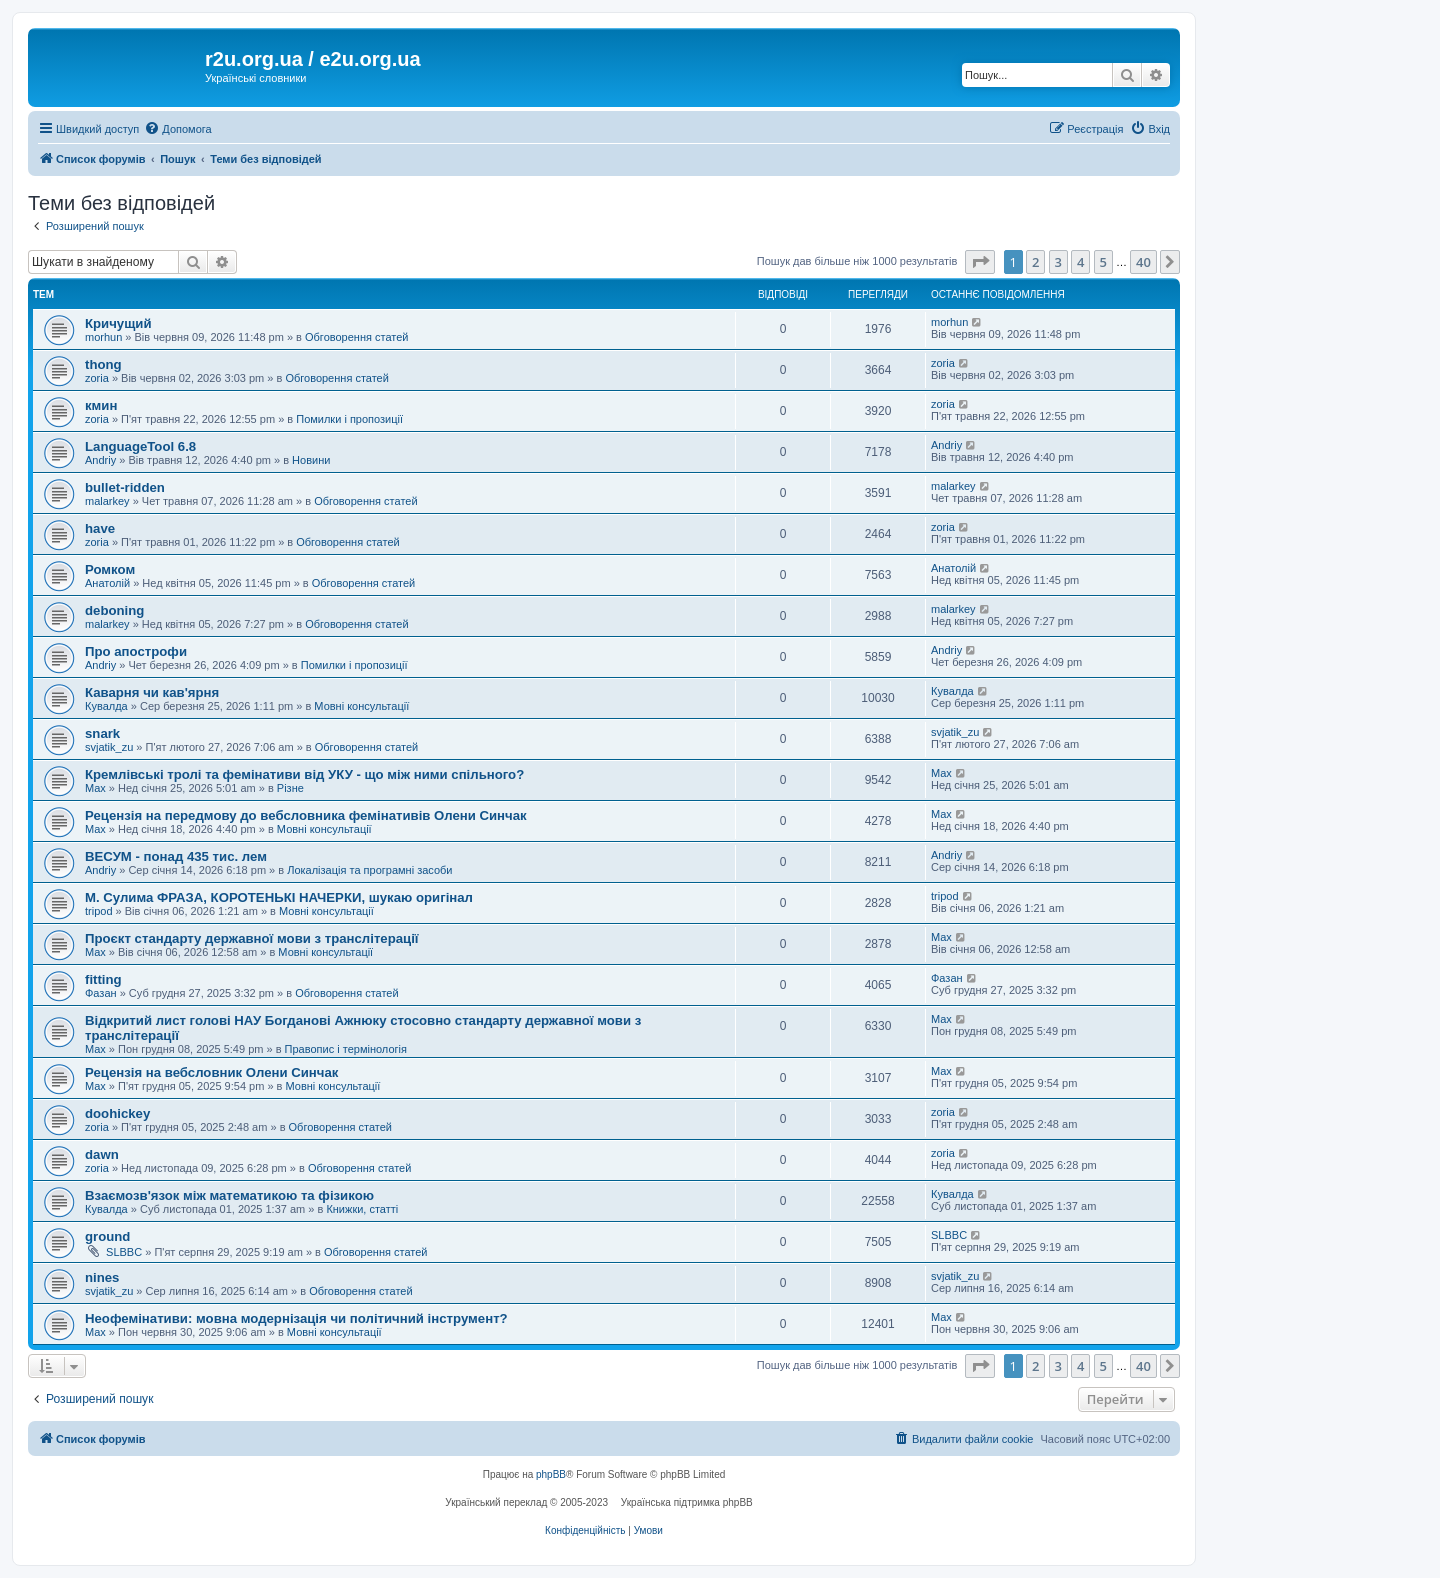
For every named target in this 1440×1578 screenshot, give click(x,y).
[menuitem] (177, 129)
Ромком (110, 569)
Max (95, 788)
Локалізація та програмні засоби (369, 870)
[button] (980, 262)
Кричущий (118, 323)
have (100, 528)
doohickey (117, 1113)
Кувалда (106, 706)
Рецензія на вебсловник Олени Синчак (211, 1072)
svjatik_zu (109, 747)
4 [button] (1080, 262)
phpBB (551, 1474)
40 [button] (1143, 262)
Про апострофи (136, 651)
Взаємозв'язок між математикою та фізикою (229, 1195)
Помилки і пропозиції (349, 419)
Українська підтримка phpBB (687, 1502)
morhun (103, 337)
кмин (101, 405)
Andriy (100, 460)
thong (103, 364)
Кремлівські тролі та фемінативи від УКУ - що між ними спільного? (304, 774)
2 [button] (1035, 262)
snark (102, 733)
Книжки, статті (362, 1209)
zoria (97, 378)
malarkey (107, 501)
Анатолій (107, 583)
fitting (103, 979)
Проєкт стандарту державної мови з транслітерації (252, 938)
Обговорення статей (356, 337)
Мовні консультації (361, 706)
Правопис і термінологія (346, 1049)
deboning (114, 610)
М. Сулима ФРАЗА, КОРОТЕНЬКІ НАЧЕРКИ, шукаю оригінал (279, 897)
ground (107, 1236)
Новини (311, 460)
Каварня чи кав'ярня (152, 692)
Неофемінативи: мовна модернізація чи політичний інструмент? (296, 1318)
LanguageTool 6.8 (140, 446)
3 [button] (1058, 262)
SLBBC (124, 1252)
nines (102, 1277)
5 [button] (1103, 262)
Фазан (101, 993)
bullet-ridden (125, 487)
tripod (99, 911)
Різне (290, 788)
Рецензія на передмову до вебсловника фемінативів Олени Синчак (306, 815)
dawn (102, 1154)
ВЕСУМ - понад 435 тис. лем (176, 856)
